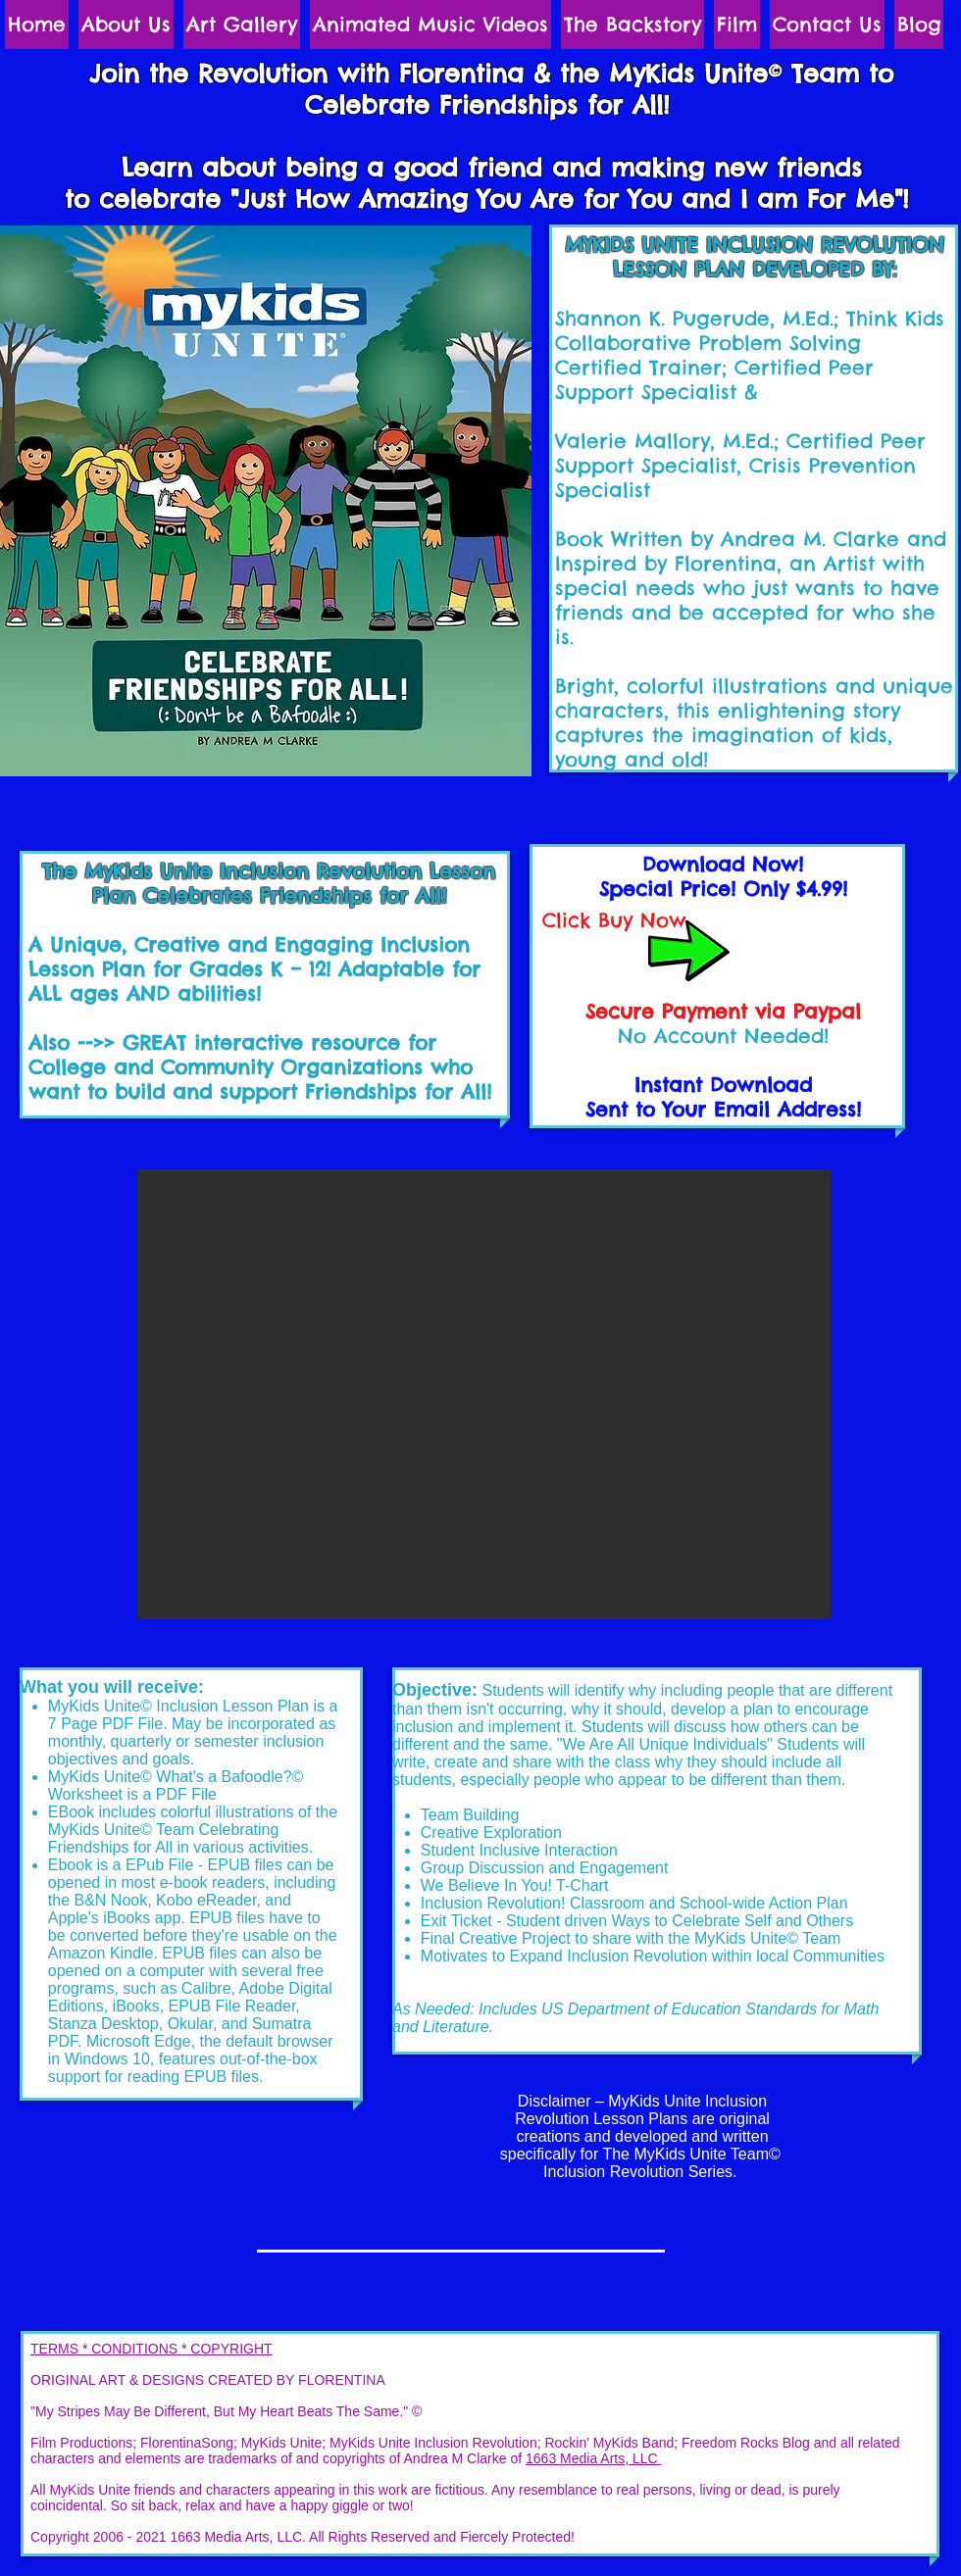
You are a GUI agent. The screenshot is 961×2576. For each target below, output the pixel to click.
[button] (484, 1394)
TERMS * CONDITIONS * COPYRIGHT (151, 2348)
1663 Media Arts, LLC (594, 2458)
